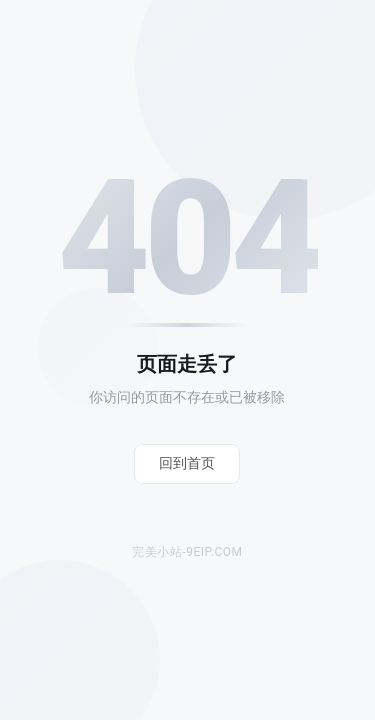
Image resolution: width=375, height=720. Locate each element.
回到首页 (187, 463)
